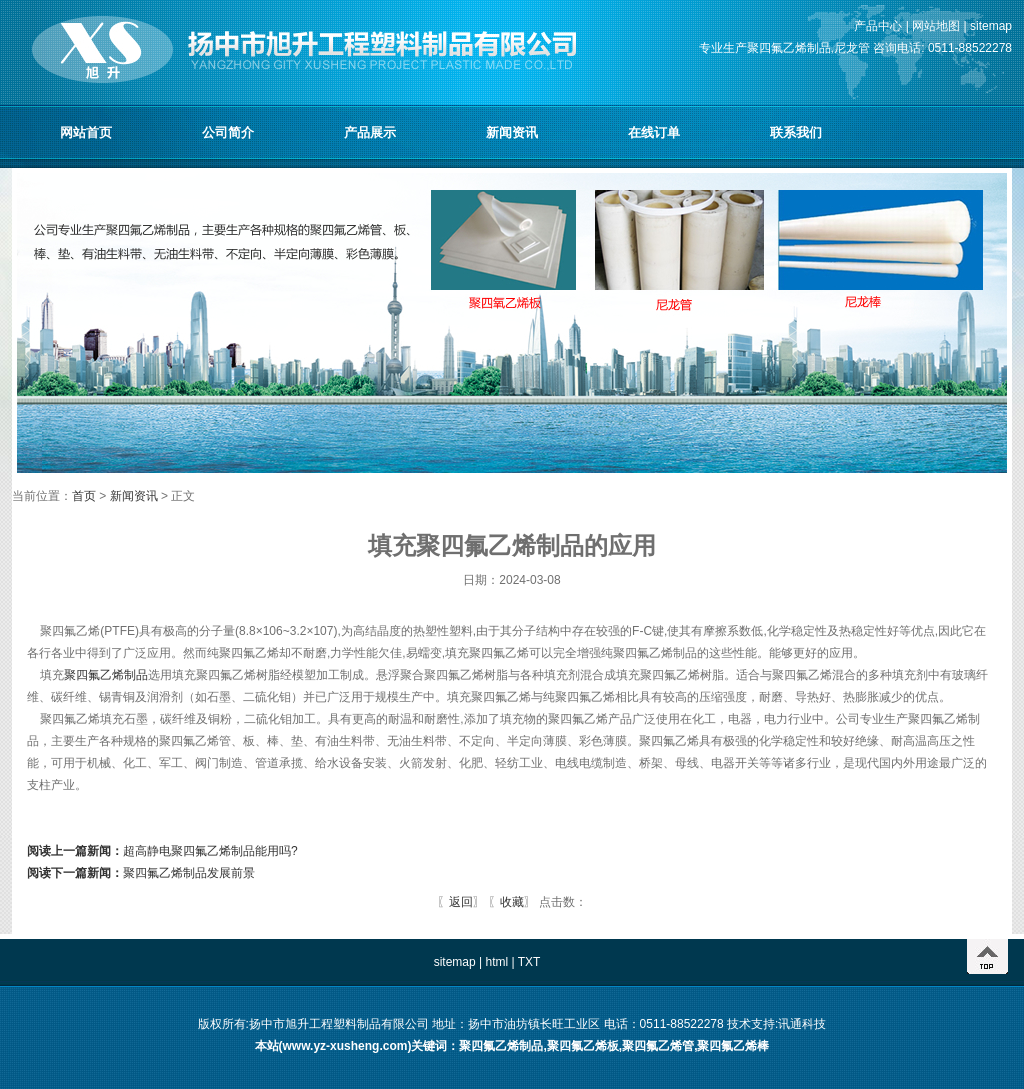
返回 (461, 902)
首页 (85, 496)
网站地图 (936, 26)
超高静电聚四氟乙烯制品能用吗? (162, 851)
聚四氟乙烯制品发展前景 (141, 873)
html (496, 962)
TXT (529, 962)
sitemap (991, 26)
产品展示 (370, 132)
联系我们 (796, 132)
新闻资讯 (512, 132)
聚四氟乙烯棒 (733, 1046)
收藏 (512, 902)
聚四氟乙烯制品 (106, 675)
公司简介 (228, 132)
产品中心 (878, 26)
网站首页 (86, 132)
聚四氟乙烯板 (583, 1046)
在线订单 (654, 132)
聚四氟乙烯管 (658, 1046)
